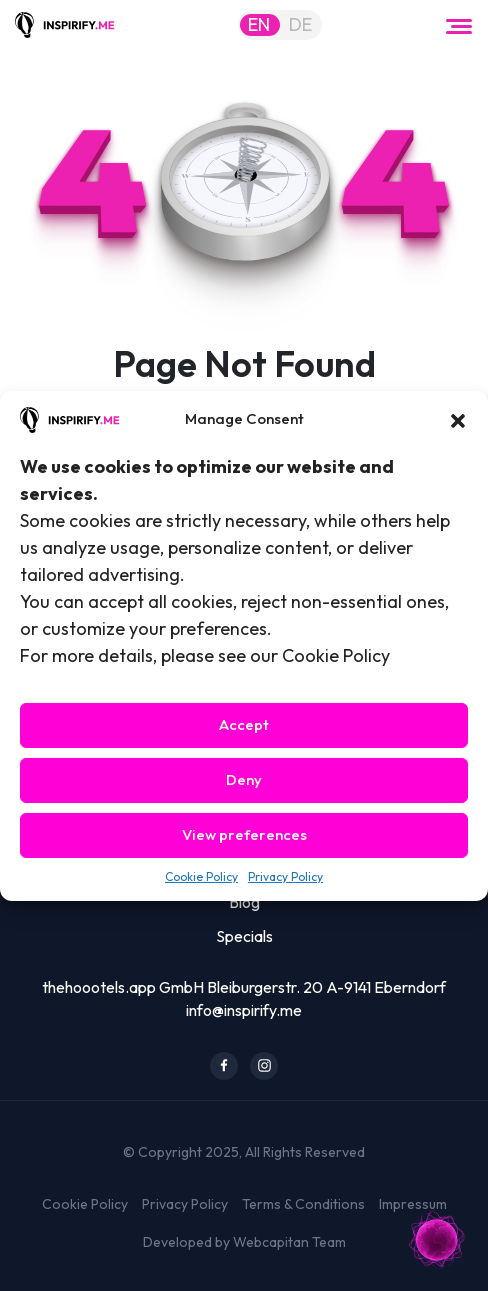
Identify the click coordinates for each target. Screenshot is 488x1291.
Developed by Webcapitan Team (244, 1242)
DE (300, 24)
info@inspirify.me (244, 1010)
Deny (244, 779)
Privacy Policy (285, 876)
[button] (458, 419)
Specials (244, 936)
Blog (244, 902)
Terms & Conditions (303, 1204)
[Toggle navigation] (459, 25)
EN (259, 24)
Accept (244, 724)
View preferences (244, 834)
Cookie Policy (201, 876)
